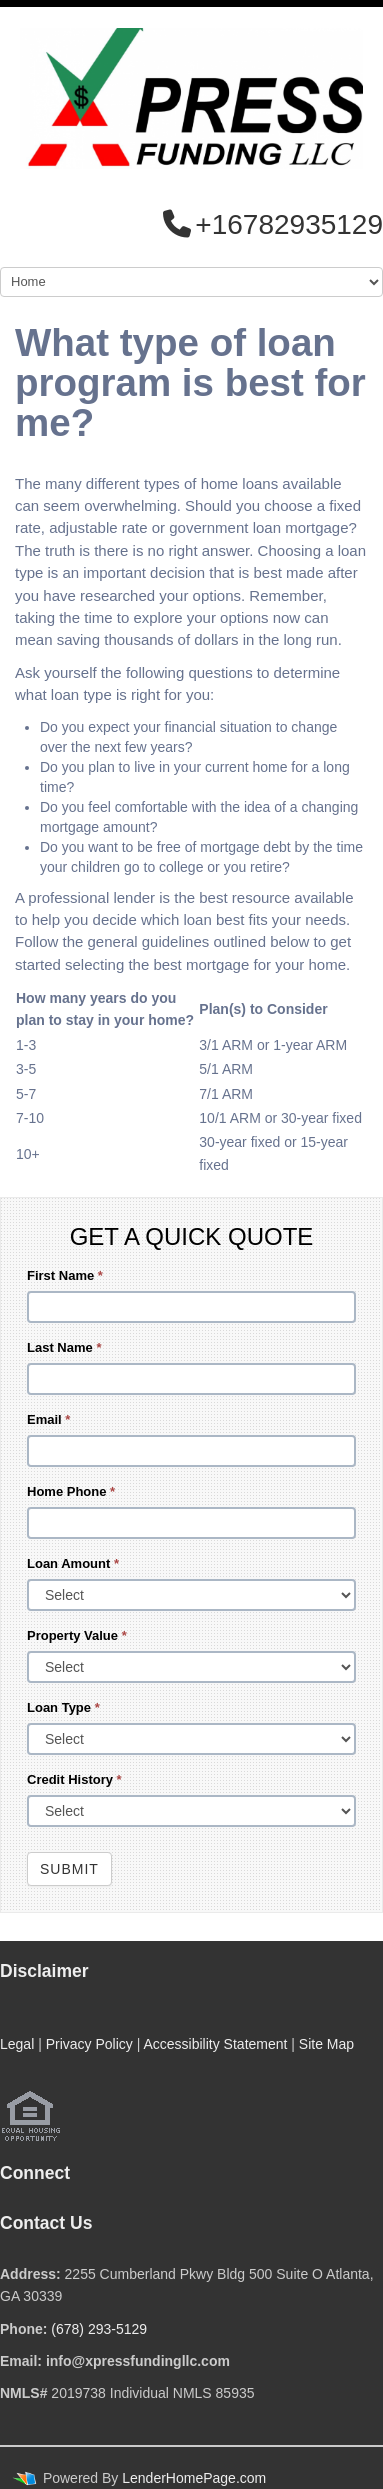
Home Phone (71, 1491)
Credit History (74, 1779)
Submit (69, 1869)
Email (48, 1419)
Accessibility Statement (215, 2044)
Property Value (77, 1635)
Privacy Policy (89, 2044)
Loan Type (63, 1707)
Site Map (326, 2044)
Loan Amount (73, 1563)
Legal (17, 2044)
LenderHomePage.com (194, 2478)
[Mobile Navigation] (191, 282)
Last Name (64, 1347)
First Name (65, 1275)
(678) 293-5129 (99, 2329)
